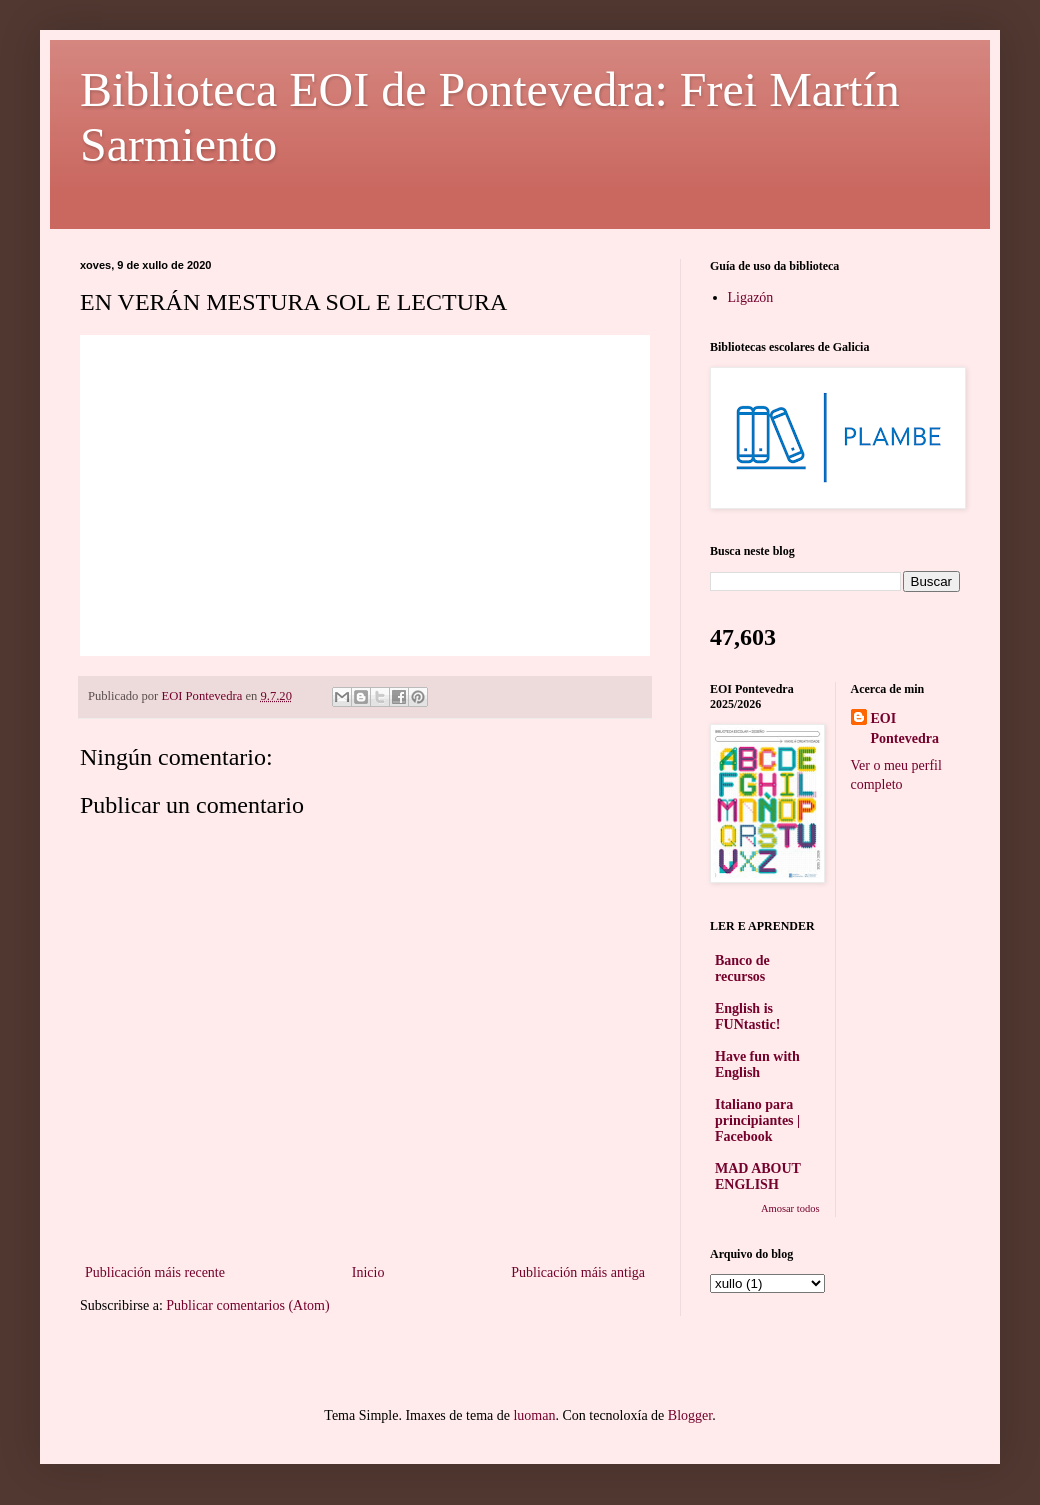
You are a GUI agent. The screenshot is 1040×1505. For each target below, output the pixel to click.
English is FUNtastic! (747, 1016)
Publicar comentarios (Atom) (247, 1305)
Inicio (368, 1272)
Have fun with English (757, 1064)
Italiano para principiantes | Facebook (757, 1120)
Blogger (690, 1415)
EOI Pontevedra (905, 728)
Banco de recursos (742, 968)
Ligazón (751, 297)
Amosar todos (790, 1208)
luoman (534, 1415)
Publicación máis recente (155, 1272)
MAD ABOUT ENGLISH (758, 1176)
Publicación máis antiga (578, 1272)
